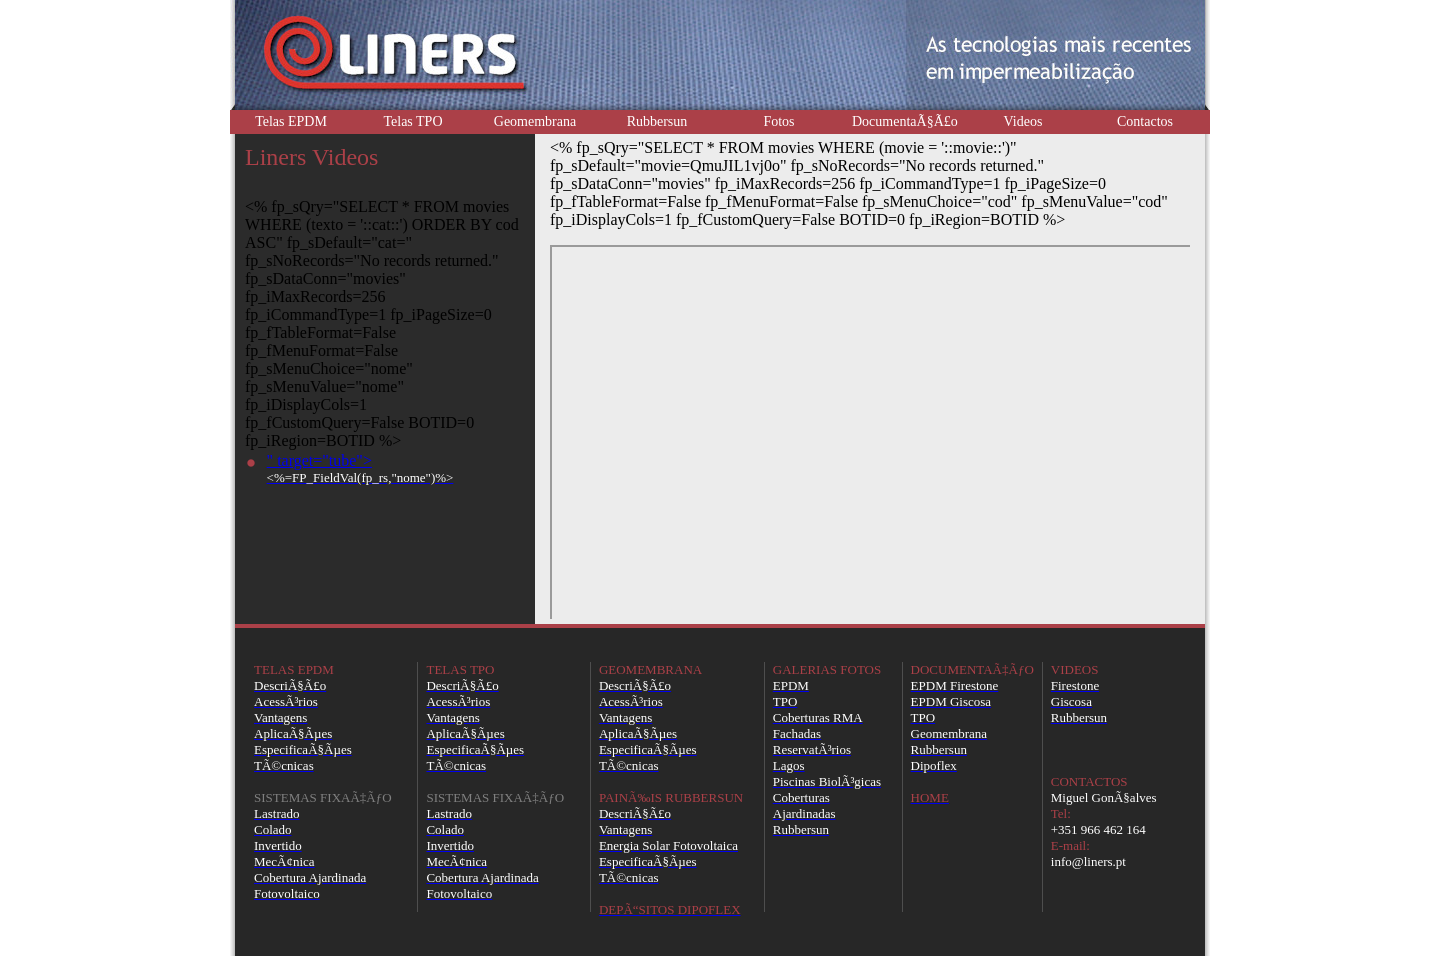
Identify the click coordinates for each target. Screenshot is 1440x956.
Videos (1023, 121)
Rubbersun (657, 121)
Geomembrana (535, 121)
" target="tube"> (360, 468)
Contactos (1145, 121)
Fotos (778, 121)
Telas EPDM (291, 121)
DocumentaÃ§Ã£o (905, 121)
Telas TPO (412, 121)
